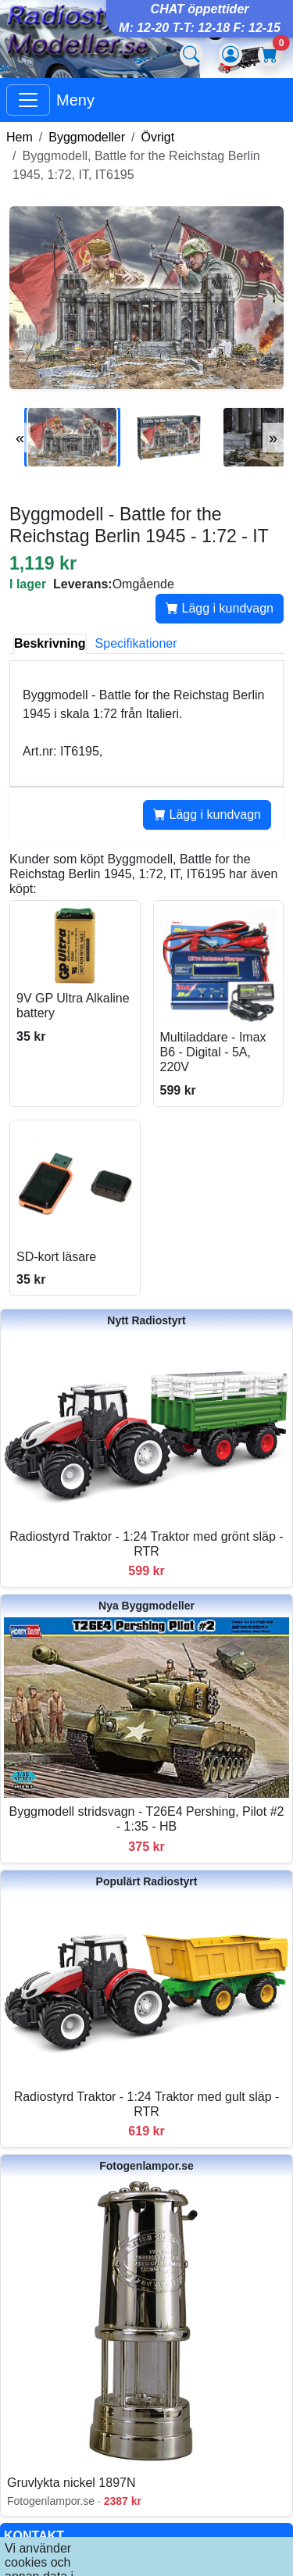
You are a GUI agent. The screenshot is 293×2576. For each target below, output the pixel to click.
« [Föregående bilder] (20, 437)
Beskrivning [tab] (50, 643)
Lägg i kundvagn (219, 608)
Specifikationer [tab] (136, 643)
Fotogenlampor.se (146, 2166)
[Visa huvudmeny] (28, 100)
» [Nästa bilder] (273, 437)
